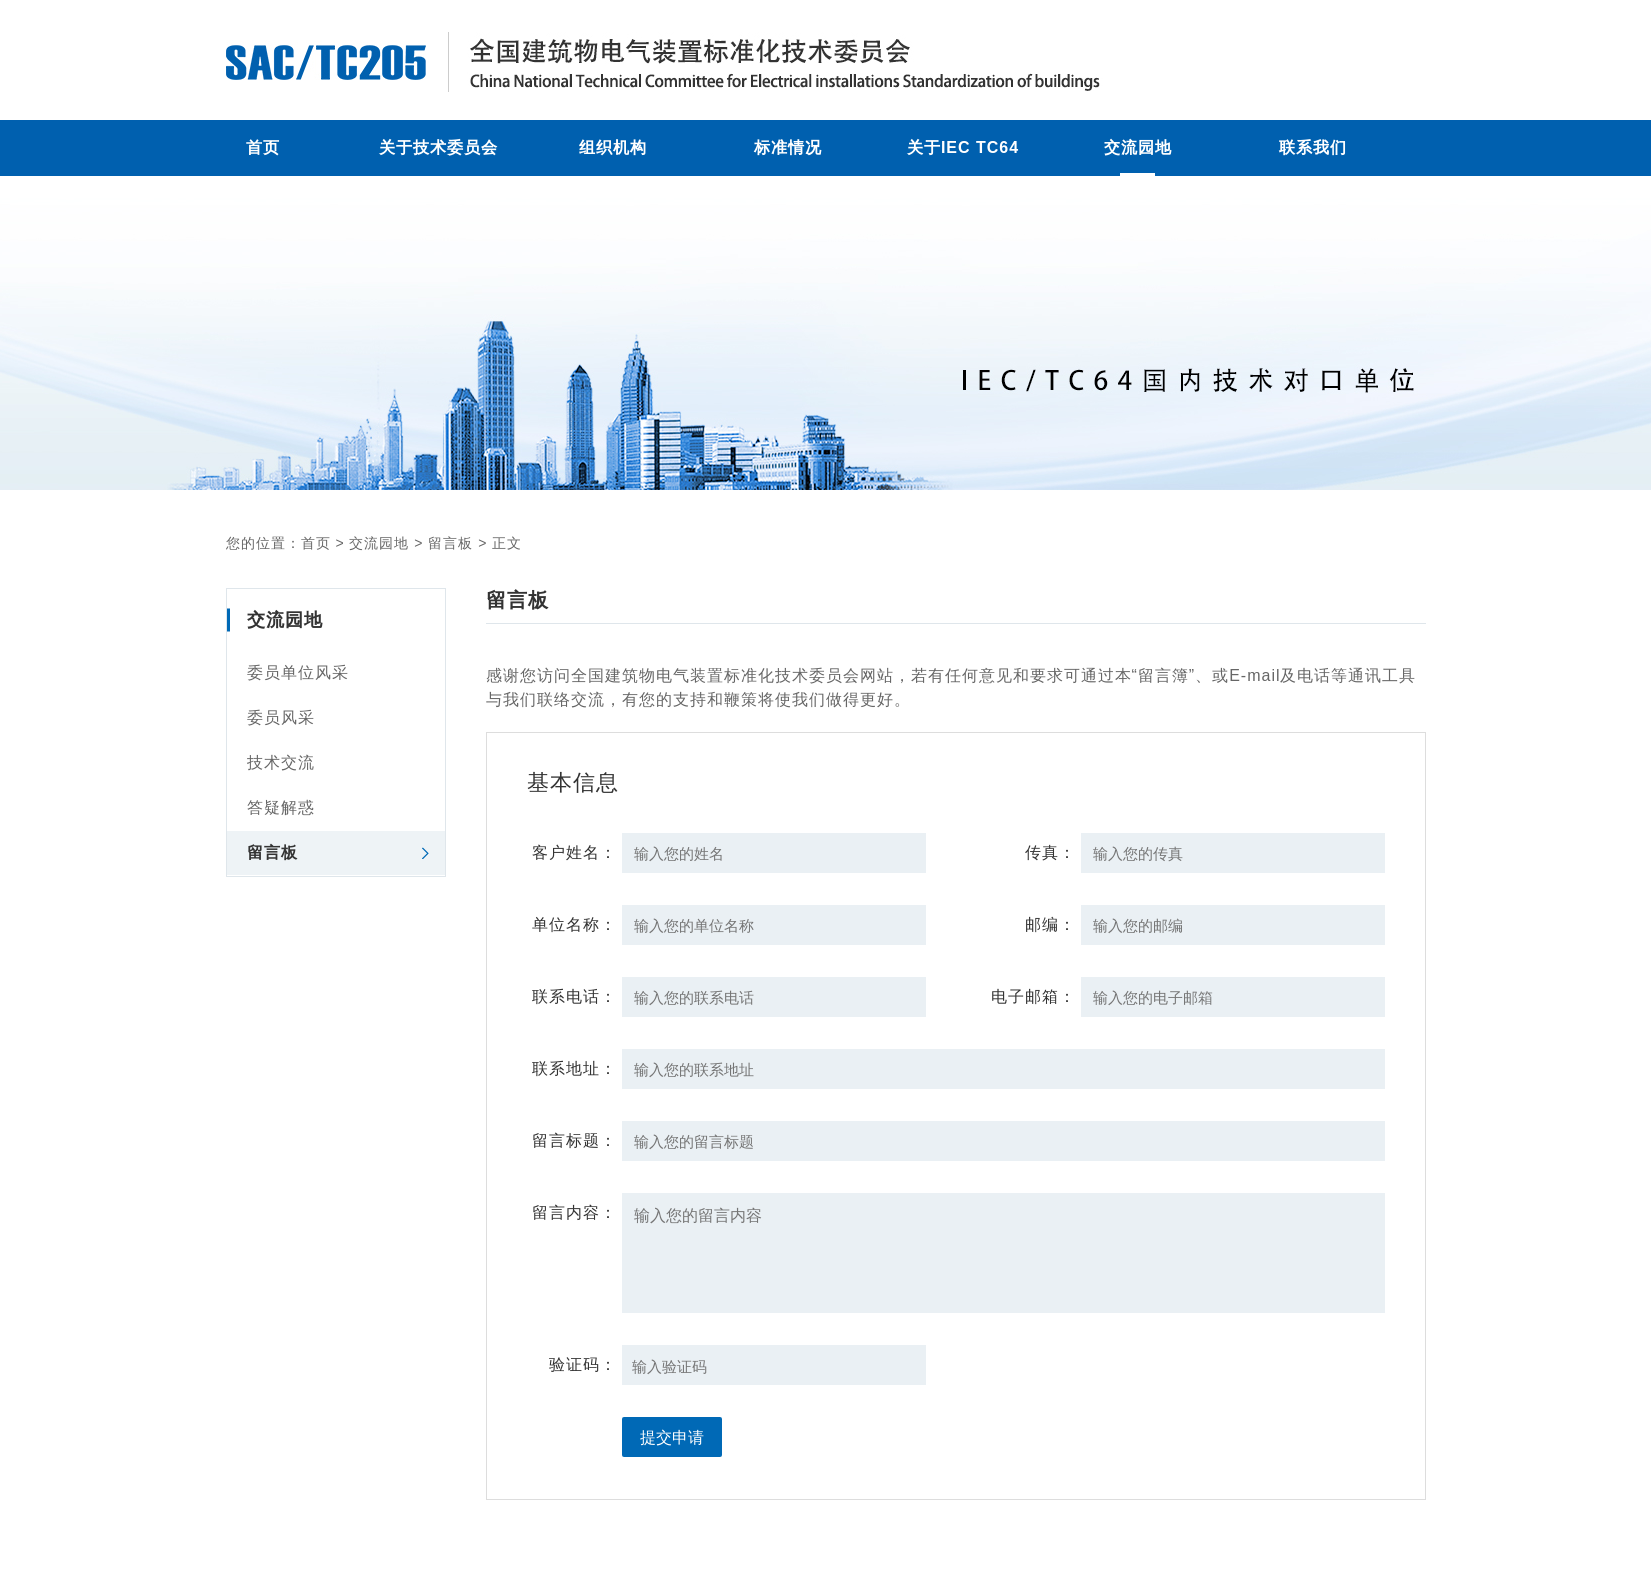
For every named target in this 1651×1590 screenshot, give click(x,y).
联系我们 (1313, 147)
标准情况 (788, 147)
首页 (263, 147)
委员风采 (281, 717)
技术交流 (281, 762)
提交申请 (672, 1437)
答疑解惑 (281, 807)
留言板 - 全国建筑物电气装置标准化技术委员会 (726, 62)
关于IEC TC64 (963, 147)
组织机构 (613, 147)
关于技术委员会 (438, 147)
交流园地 (1138, 147)
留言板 (450, 543)
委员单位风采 (298, 672)
